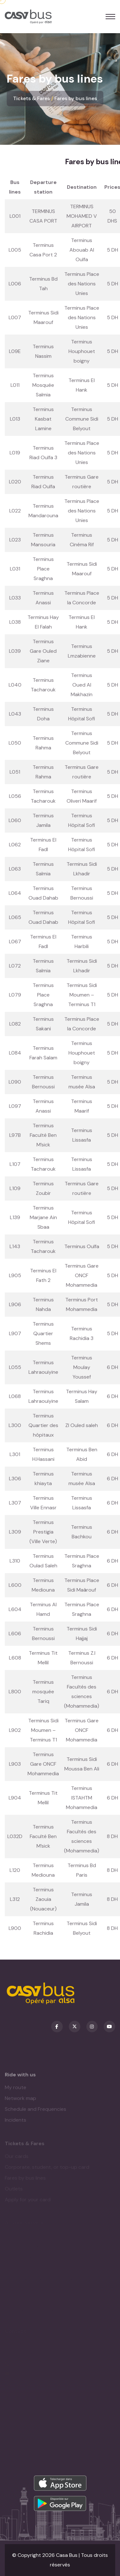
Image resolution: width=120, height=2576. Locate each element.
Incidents (15, 2122)
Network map (20, 2101)
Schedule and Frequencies (35, 2112)
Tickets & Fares (31, 98)
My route (15, 2090)
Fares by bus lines (75, 98)
